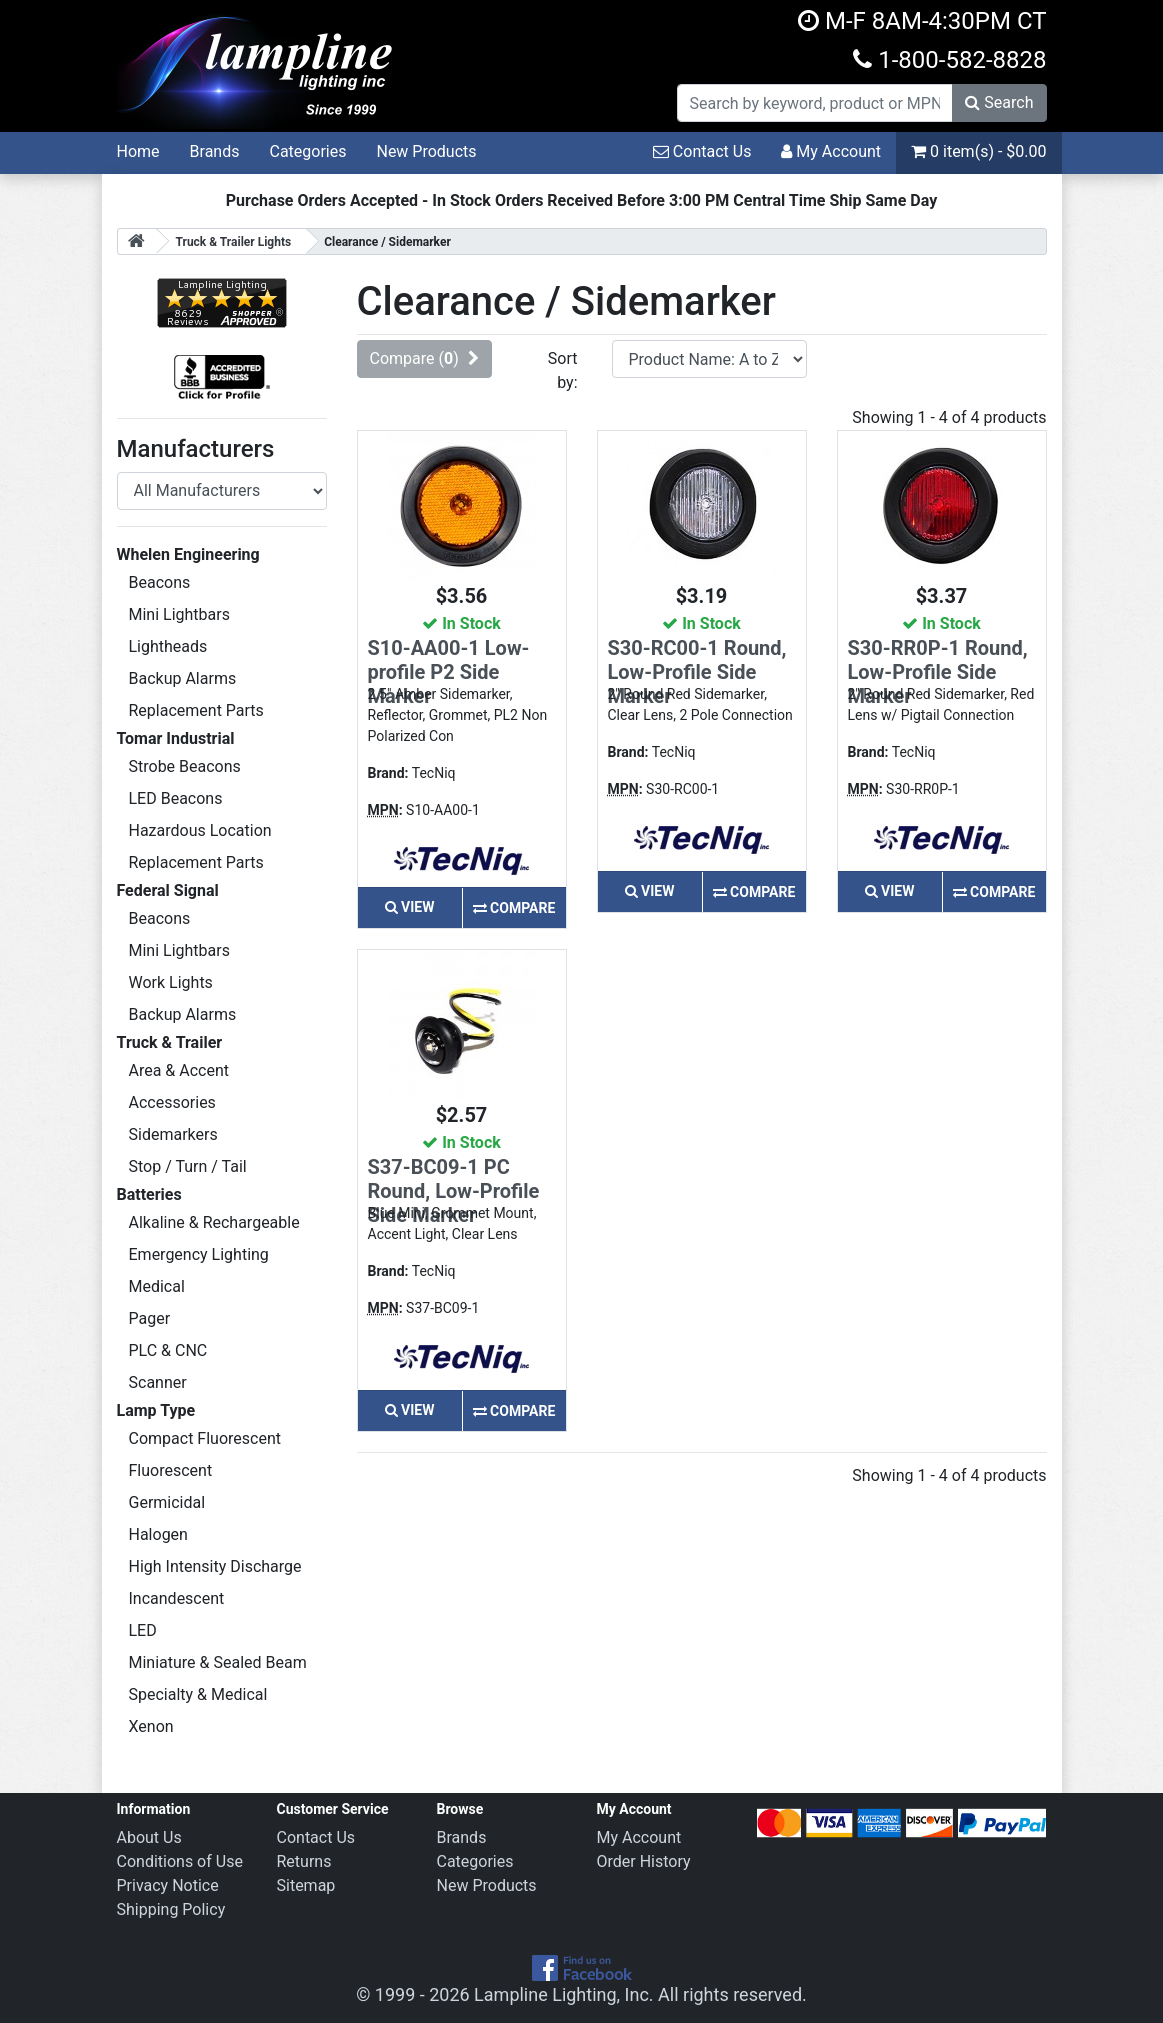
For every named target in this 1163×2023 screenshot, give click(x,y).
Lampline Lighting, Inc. (564, 1994)
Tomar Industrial (176, 738)
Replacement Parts (196, 710)
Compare (514, 908)
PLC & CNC (168, 1350)
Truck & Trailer (170, 1042)
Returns (304, 1861)
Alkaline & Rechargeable (214, 1222)
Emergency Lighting (199, 1254)
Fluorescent (171, 1470)
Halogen (158, 1534)
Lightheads (168, 646)
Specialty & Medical (198, 1694)
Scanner (158, 1382)
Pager (150, 1318)
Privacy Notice (168, 1885)
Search (999, 102)
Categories (307, 151)
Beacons (160, 582)
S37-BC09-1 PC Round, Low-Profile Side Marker (454, 1191)
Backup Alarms (183, 678)
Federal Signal (168, 890)
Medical (157, 1286)
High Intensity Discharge (215, 1566)
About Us (149, 1837)
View (410, 907)
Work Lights (171, 982)
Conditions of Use (180, 1861)
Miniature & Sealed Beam (218, 1662)
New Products (426, 151)
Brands (215, 151)
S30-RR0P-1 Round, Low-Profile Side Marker (938, 672)
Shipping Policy (171, 1909)
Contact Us (702, 151)
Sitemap (306, 1885)
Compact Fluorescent (205, 1438)
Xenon (151, 1726)
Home (138, 151)
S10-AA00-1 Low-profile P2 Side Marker (449, 672)
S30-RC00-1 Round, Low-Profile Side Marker (697, 672)
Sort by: (563, 370)
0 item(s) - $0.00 (978, 151)
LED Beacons (176, 798)
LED (143, 1630)
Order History (644, 1861)
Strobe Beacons (185, 766)
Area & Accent (179, 1070)
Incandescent (177, 1598)
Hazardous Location (200, 830)
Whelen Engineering (188, 554)
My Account (831, 151)
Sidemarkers (173, 1134)
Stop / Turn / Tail (188, 1166)
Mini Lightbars (179, 614)
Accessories (172, 1102)
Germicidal (167, 1502)
